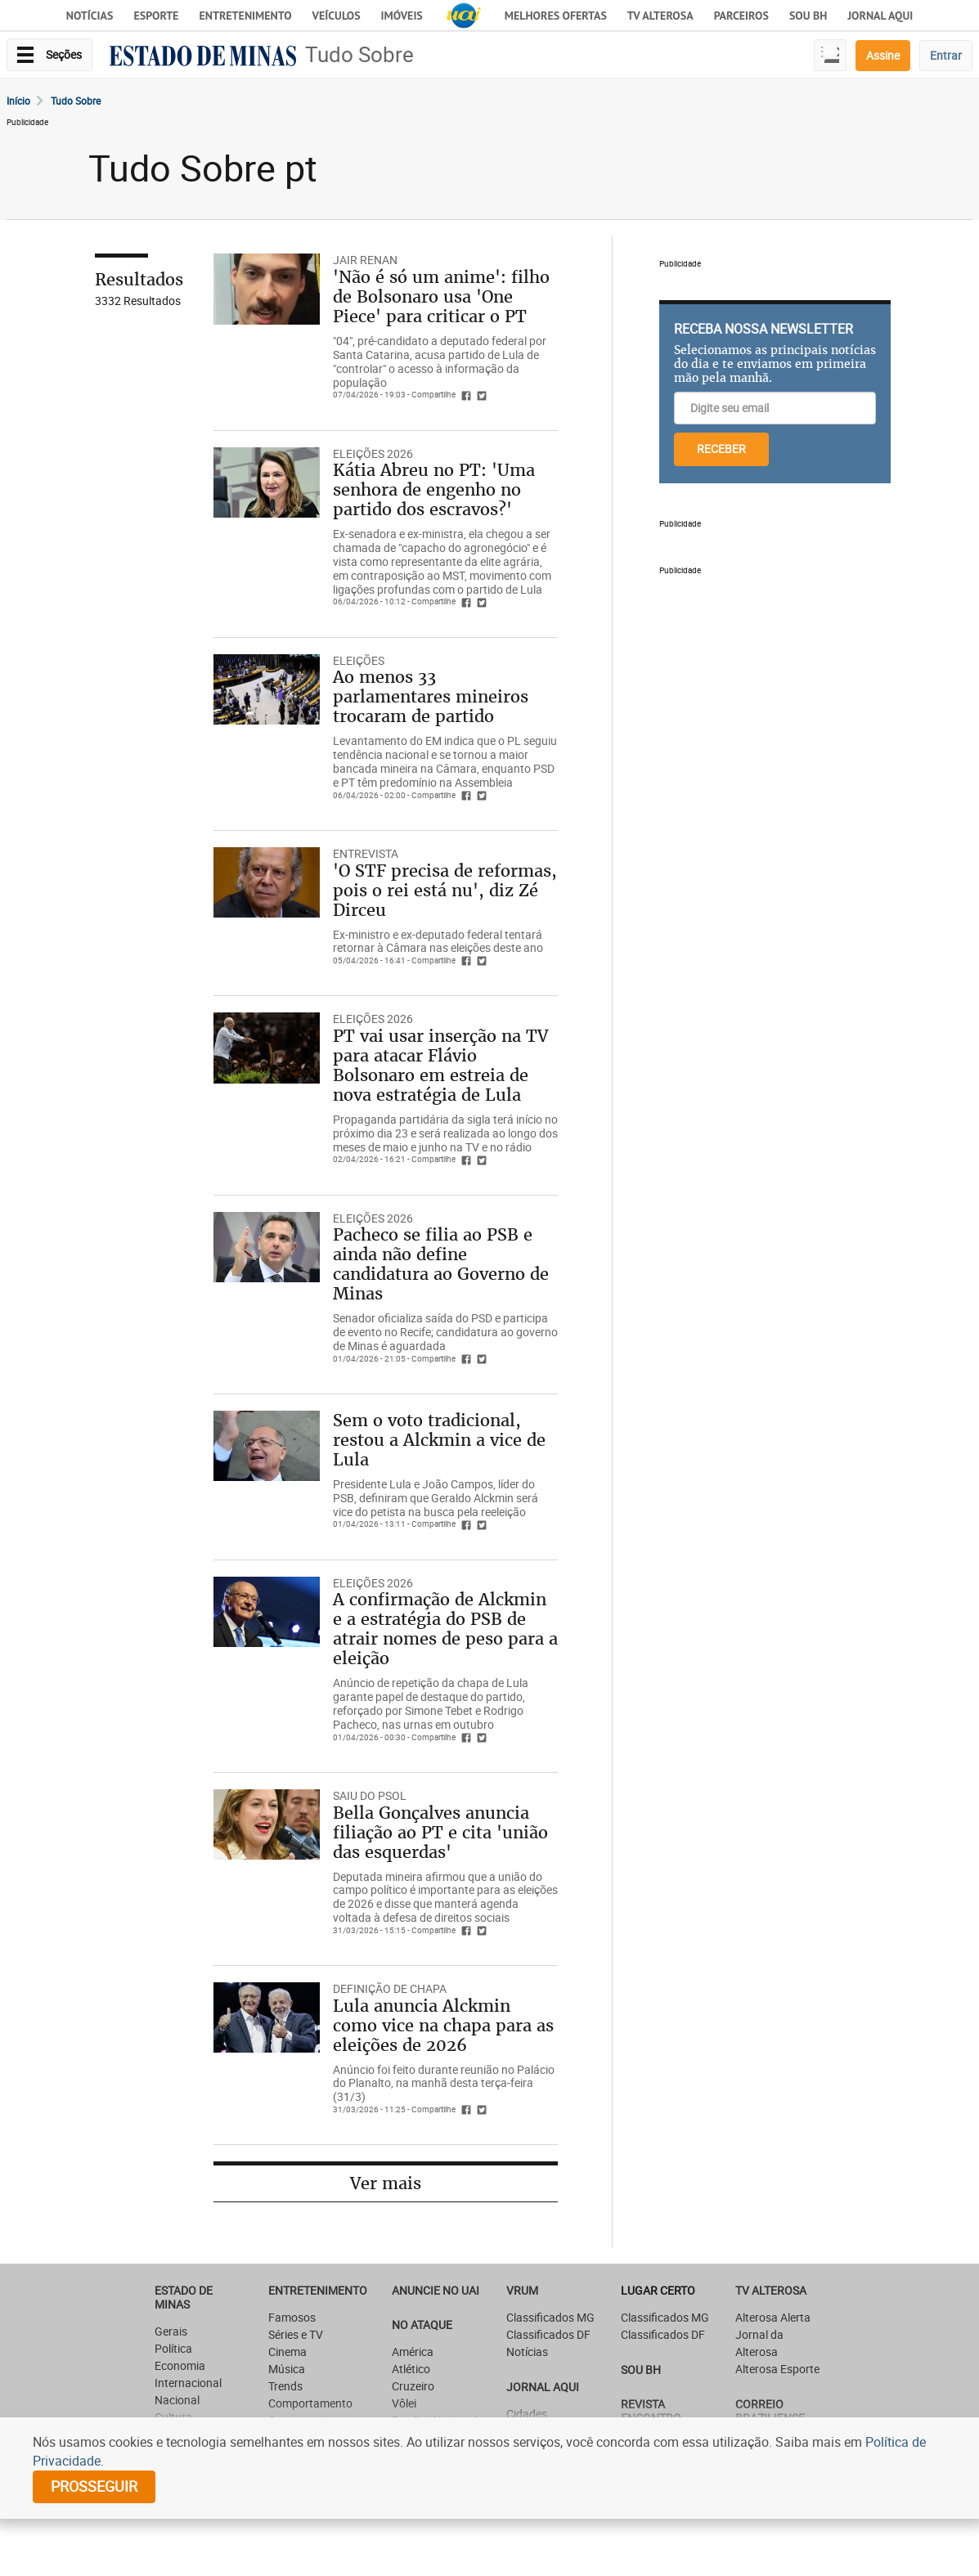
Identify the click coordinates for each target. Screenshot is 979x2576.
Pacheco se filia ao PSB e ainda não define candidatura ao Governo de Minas (441, 1263)
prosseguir (94, 2486)
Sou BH (808, 15)
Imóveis (402, 15)
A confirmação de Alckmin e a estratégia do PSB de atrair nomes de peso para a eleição (445, 1628)
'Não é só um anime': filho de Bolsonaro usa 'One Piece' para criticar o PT (441, 296)
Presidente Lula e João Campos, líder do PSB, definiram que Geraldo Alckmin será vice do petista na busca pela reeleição (435, 1497)
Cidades (526, 2413)
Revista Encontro (651, 2411)
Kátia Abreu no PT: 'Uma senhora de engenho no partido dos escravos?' (434, 489)
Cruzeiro (413, 2386)
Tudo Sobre (359, 54)
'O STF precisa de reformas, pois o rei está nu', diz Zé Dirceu (445, 890)
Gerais (171, 2331)
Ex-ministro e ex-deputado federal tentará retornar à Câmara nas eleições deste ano (438, 941)
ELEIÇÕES (358, 660)
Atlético (411, 2368)
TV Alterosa (660, 15)
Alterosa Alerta (773, 2317)
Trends (285, 2386)
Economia (180, 2365)
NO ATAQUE (422, 2324)
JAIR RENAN (365, 259)
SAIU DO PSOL (369, 1795)
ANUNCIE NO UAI (435, 2290)
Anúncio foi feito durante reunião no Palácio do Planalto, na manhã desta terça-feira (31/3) (444, 2083)
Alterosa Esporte (777, 2368)
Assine (883, 55)
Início (18, 100)
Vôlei (404, 2403)
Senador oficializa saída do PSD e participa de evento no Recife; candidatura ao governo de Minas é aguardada (445, 1331)
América (412, 2351)
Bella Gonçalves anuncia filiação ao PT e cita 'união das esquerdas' (440, 1832)
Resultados (139, 279)
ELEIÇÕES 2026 (373, 453)
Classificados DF (548, 2334)
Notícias (90, 15)
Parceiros (741, 15)
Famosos (292, 2317)
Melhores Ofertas (556, 15)
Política (173, 2348)
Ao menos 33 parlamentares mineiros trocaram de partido (430, 696)
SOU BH (641, 2369)
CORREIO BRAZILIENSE (770, 2411)
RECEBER (721, 448)
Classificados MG (550, 2317)
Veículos (336, 15)
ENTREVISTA (365, 853)
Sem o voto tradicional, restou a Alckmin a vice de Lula (439, 1439)
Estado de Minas (184, 2297)
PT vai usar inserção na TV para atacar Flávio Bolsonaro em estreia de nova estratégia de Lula (440, 1065)
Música (286, 2368)
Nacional (177, 2400)
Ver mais (385, 2183)
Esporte (155, 15)
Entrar (946, 55)
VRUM (522, 2290)
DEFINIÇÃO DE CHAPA (390, 1988)
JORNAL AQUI (880, 15)
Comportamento (310, 2403)
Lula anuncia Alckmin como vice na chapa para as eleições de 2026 (443, 2025)
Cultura (173, 2417)
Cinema (287, 2351)
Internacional (188, 2382)
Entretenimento (245, 15)
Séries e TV (295, 2334)
